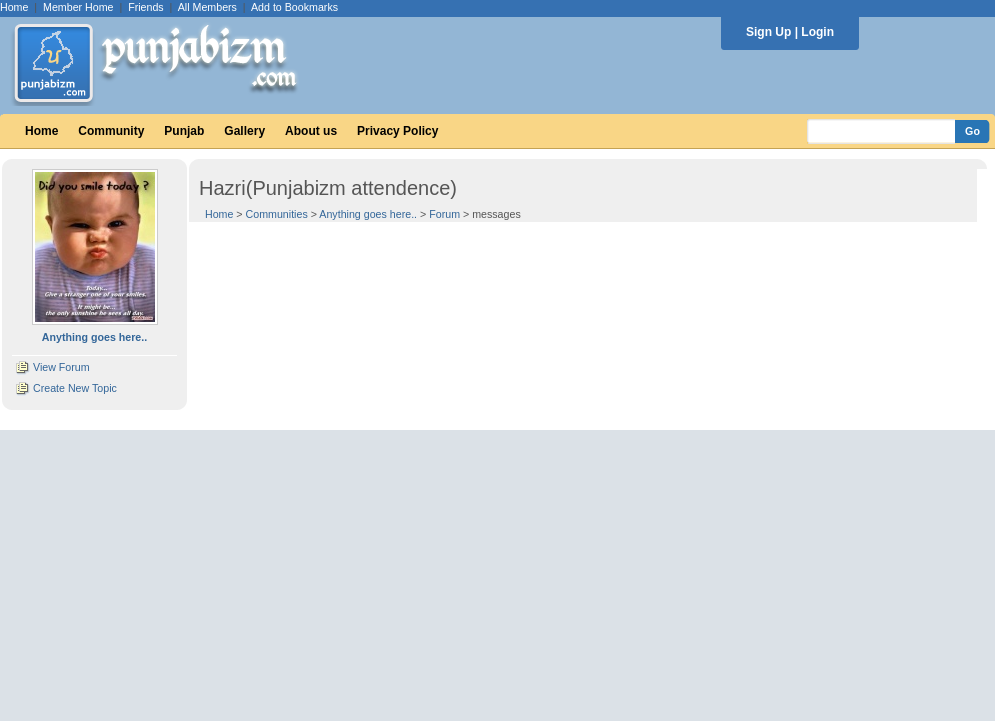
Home (14, 7)
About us (311, 131)
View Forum (61, 367)
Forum (444, 214)
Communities (277, 214)
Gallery (244, 131)
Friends (146, 7)
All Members (207, 7)
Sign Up (768, 32)
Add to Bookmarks (294, 7)
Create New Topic (75, 388)
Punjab (184, 131)
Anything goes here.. (368, 214)
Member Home (78, 7)
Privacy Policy (397, 131)
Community (111, 131)
